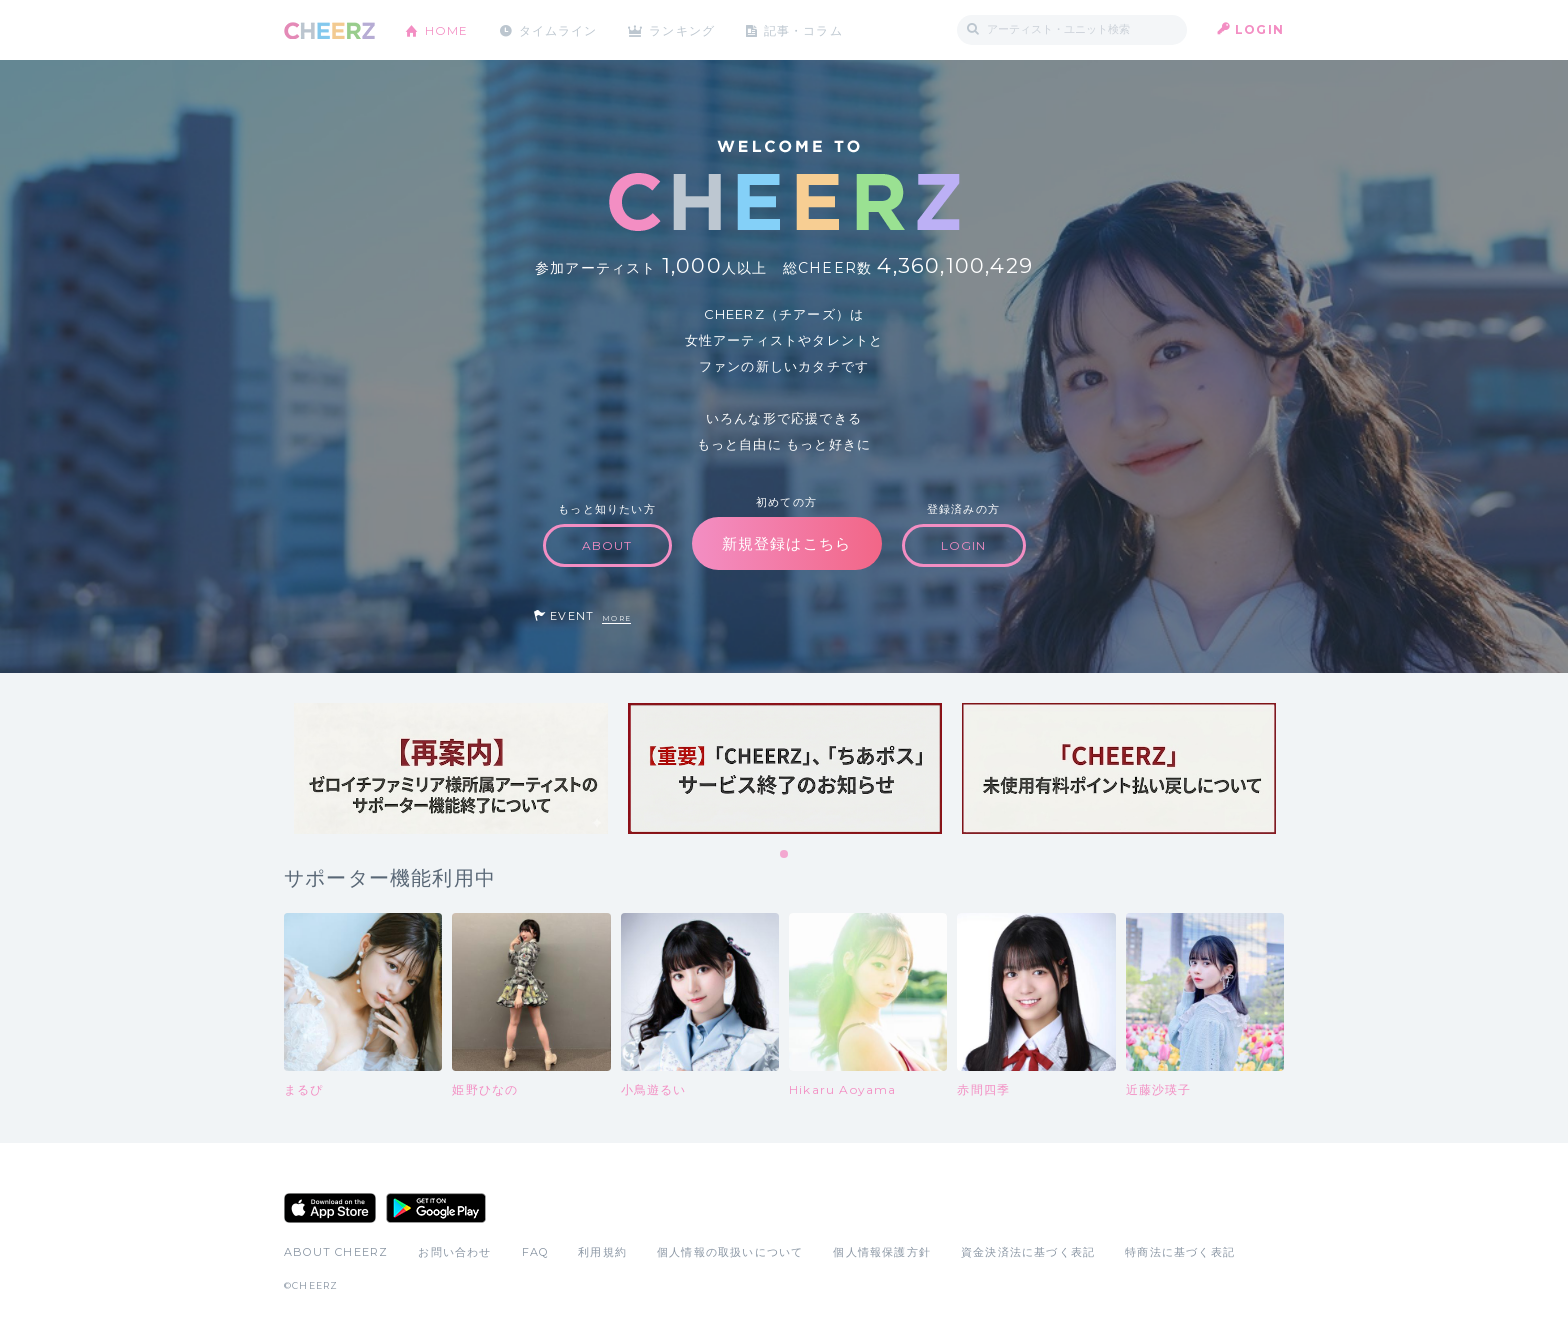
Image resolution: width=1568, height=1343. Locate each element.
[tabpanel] (451, 768)
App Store (330, 1208)
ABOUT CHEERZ (336, 1252)
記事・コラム (806, 29)
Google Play (436, 1208)
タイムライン (558, 29)
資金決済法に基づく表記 (1028, 1252)
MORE (616, 618)
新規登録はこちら (787, 543)
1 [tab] (785, 855)
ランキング (685, 29)
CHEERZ (329, 30)
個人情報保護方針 (882, 1252)
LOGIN (1259, 29)
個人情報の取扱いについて (730, 1252)
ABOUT (607, 545)
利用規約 (602, 1252)
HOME (447, 29)
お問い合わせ (454, 1252)
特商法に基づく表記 (1180, 1252)
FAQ (535, 1252)
